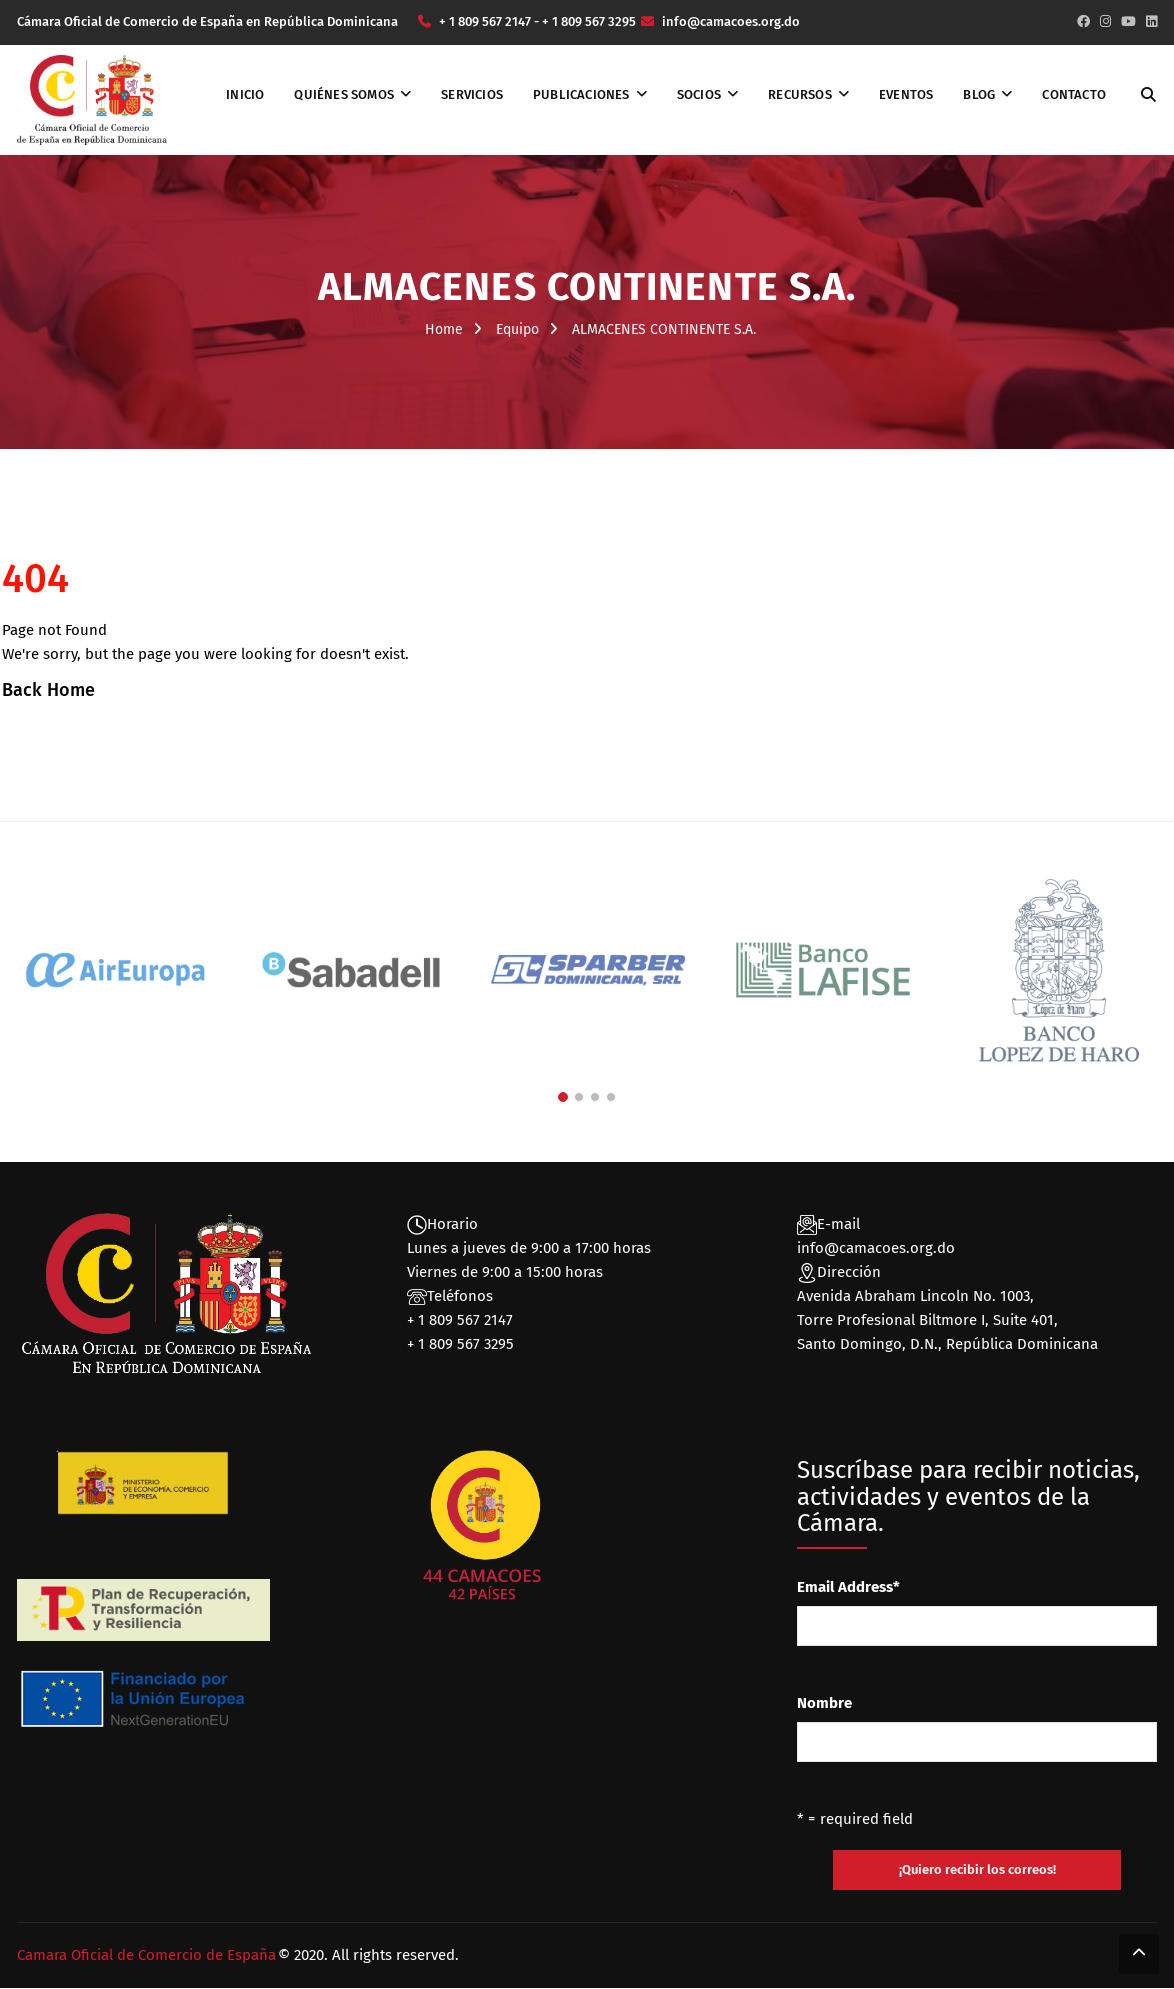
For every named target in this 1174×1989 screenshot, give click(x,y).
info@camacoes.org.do (876, 1248)
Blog (979, 94)
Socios (699, 94)
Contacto (1074, 94)
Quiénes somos (344, 94)
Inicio (245, 94)
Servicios (472, 94)
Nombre (824, 1703)
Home (444, 329)
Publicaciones (581, 94)
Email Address (848, 1587)
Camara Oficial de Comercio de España (146, 1956)
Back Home (48, 690)
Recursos (800, 94)
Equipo (517, 329)
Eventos (906, 94)
